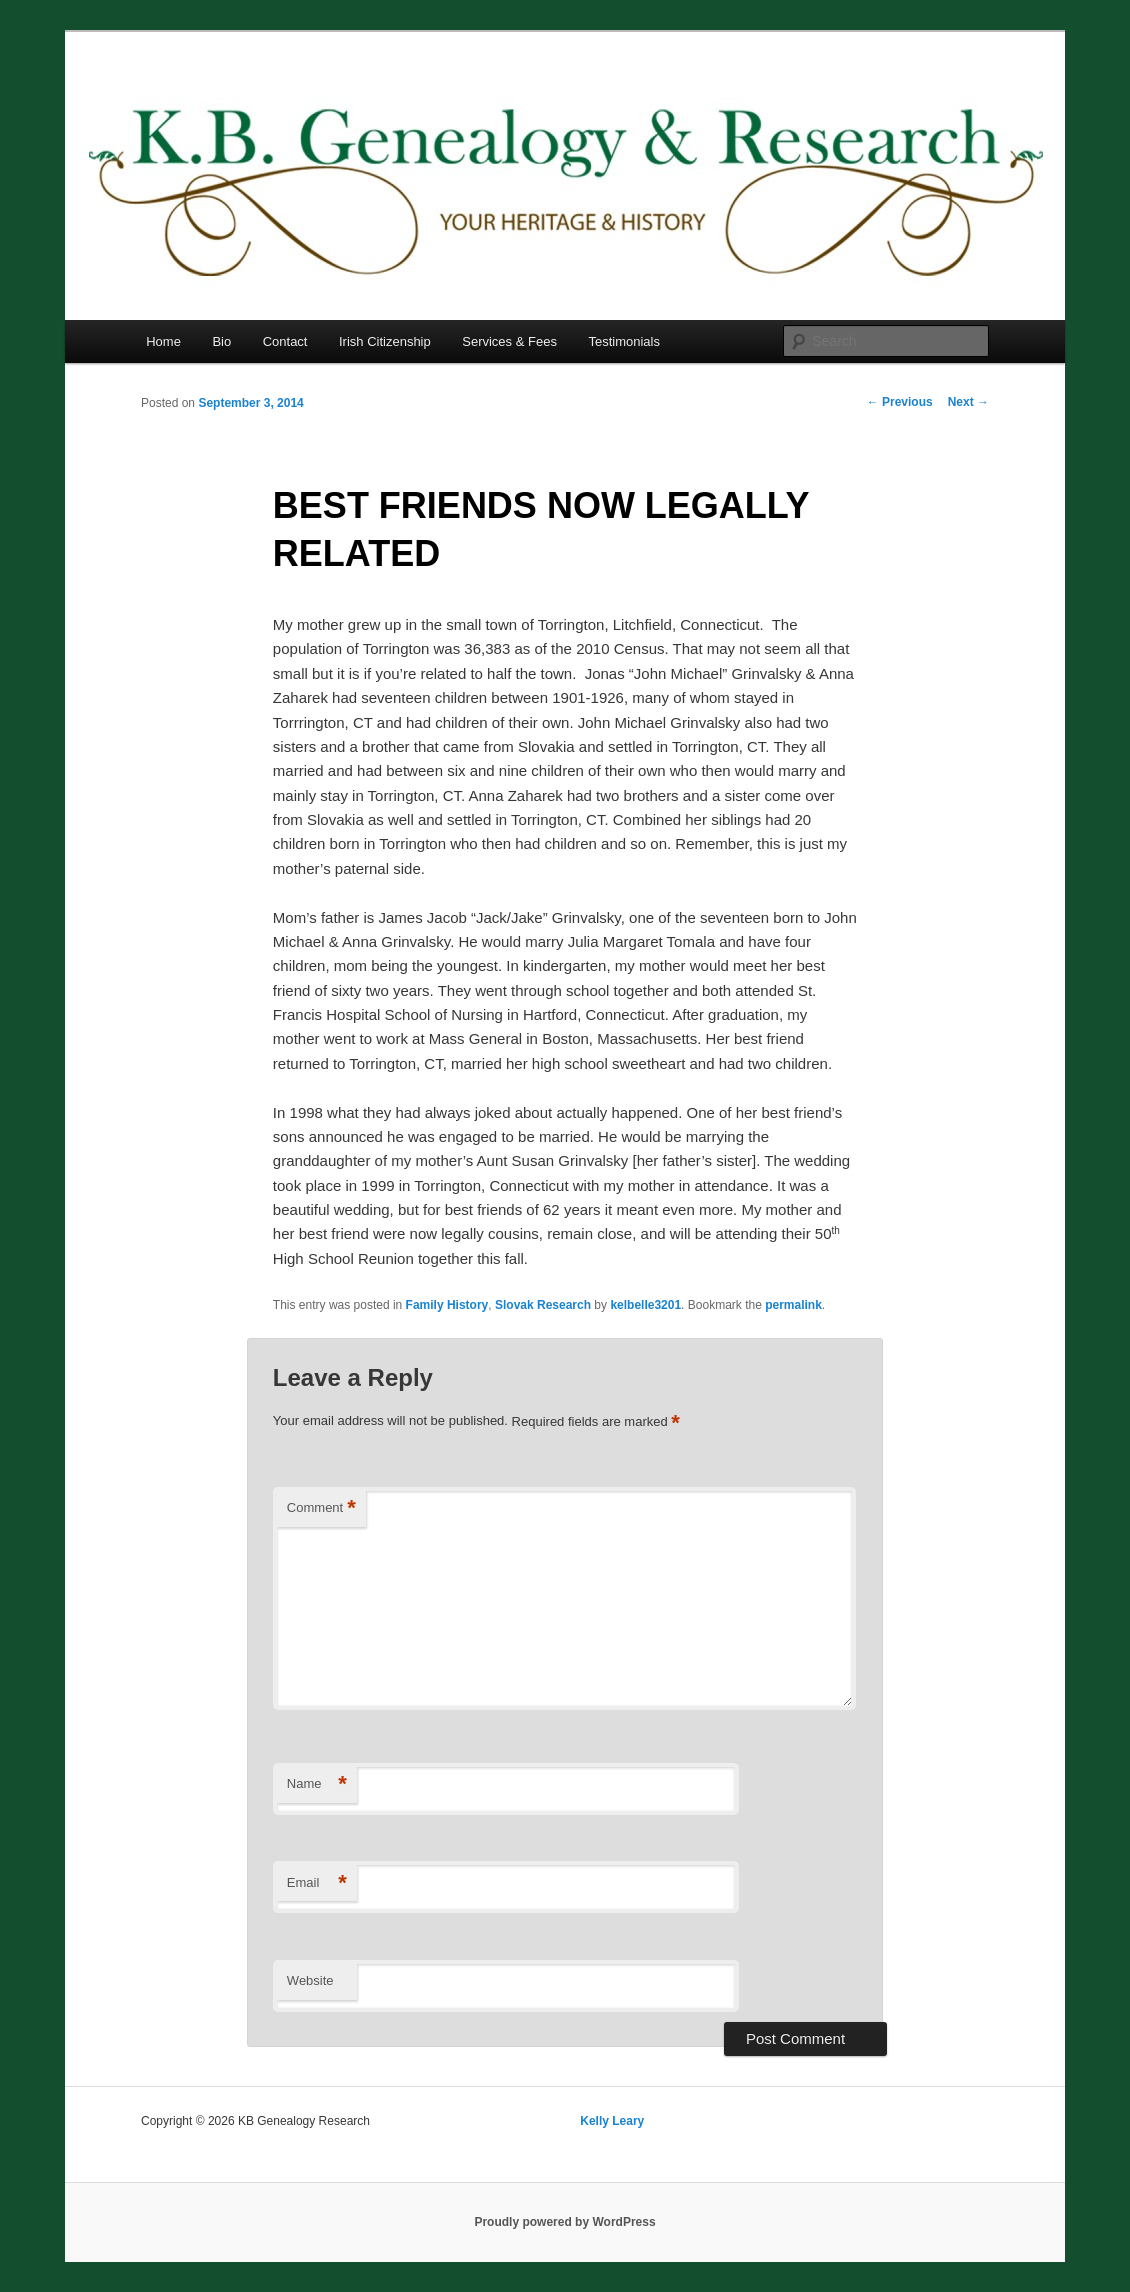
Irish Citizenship (385, 341)
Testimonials (624, 341)
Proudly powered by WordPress (564, 2222)
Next (968, 402)
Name (317, 1784)
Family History (447, 1305)
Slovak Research (543, 1305)
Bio (221, 341)
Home (163, 341)
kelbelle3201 (645, 1305)
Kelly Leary (612, 2121)
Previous (900, 402)
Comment (321, 1508)
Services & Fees (509, 341)
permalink (793, 1305)
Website (310, 1980)
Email (317, 1883)
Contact (285, 341)
